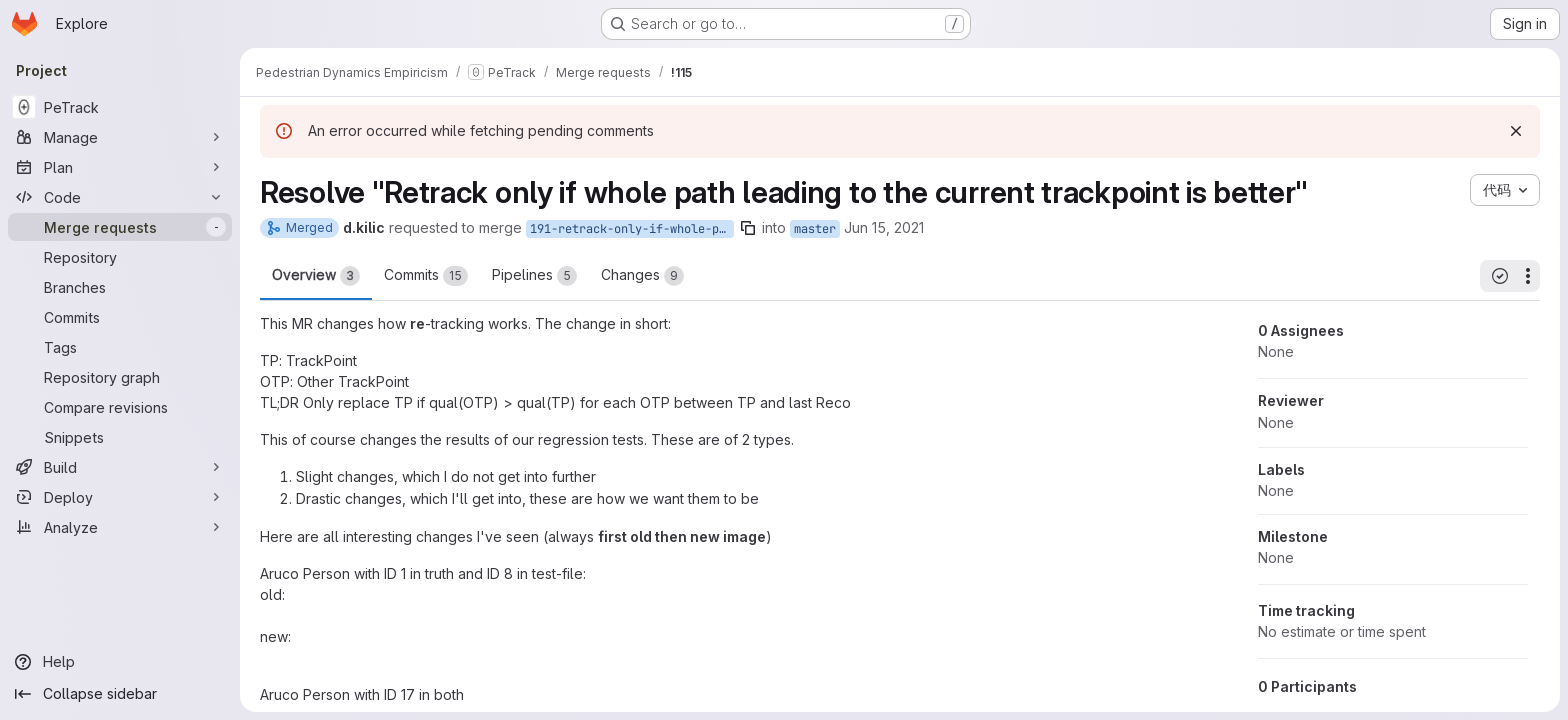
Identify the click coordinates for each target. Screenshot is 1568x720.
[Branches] (120, 287)
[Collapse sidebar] (120, 694)
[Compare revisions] (120, 407)
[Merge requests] (120, 227)
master (815, 229)
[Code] (120, 197)
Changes (642, 276)
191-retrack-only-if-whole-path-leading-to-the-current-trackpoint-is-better (632, 229)
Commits (426, 276)
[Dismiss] (1516, 131)
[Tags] (120, 347)
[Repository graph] (120, 377)
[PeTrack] (120, 107)
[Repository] (120, 257)
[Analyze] (120, 527)
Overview (316, 276)
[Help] (120, 662)
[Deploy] (120, 497)
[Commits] (120, 317)
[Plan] (120, 167)
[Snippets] (120, 437)
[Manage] (120, 137)
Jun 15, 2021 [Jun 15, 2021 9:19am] (884, 227)
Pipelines (534, 276)
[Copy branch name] (748, 228)
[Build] (120, 467)
